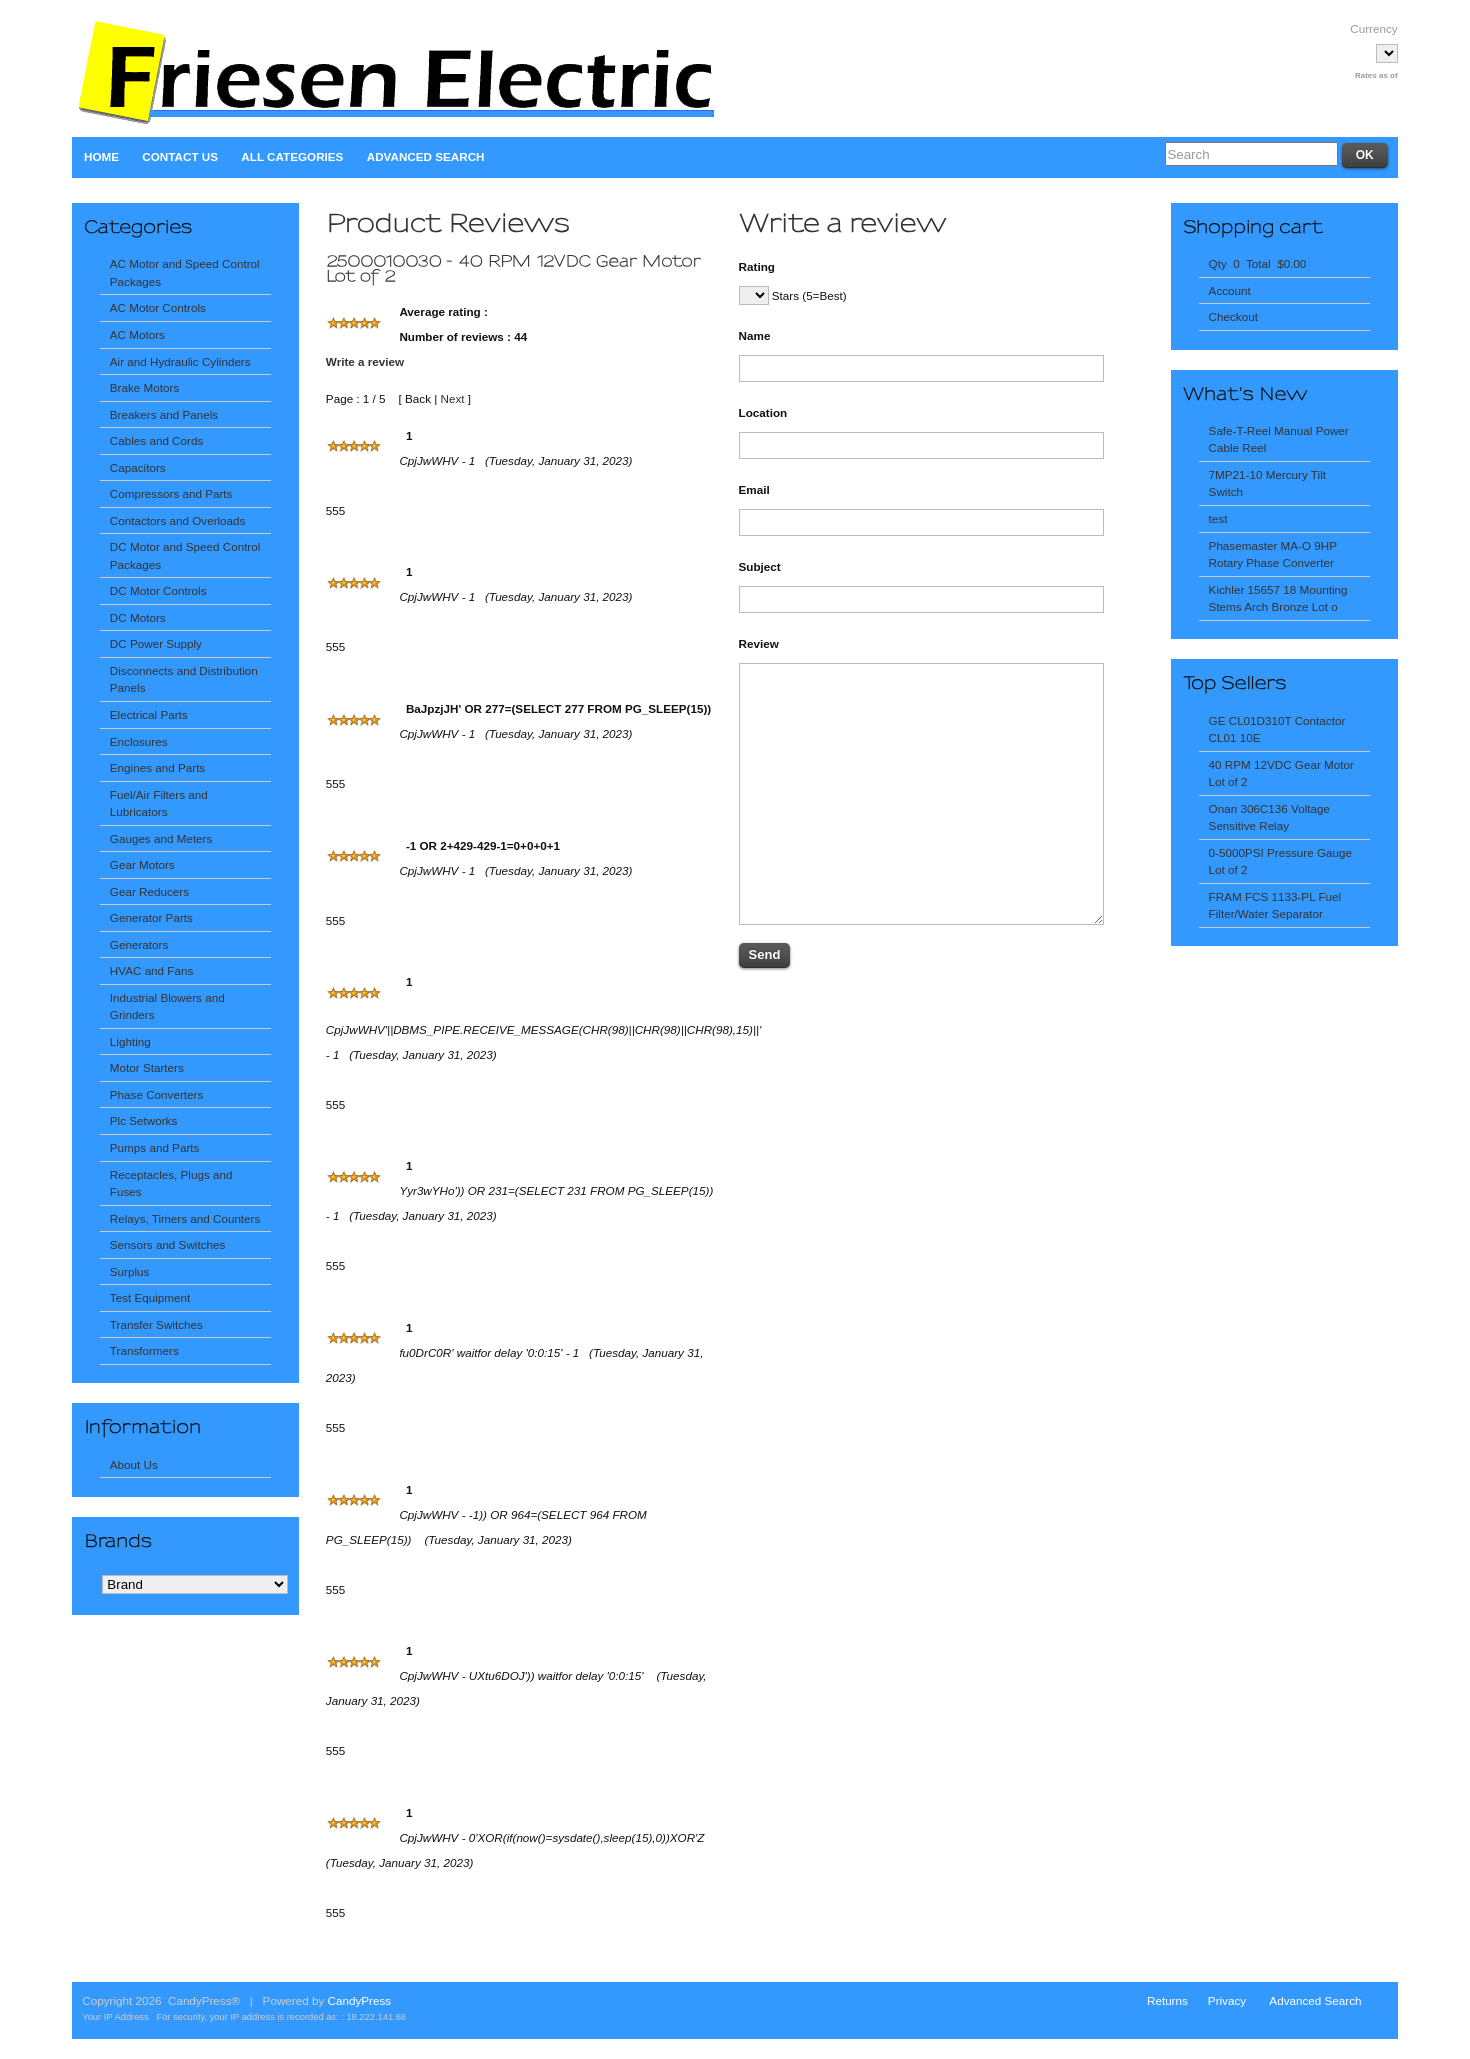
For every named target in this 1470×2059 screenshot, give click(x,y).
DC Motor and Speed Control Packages (185, 555)
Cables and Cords (156, 440)
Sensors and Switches (167, 1244)
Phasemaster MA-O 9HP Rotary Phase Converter (1273, 554)
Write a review (365, 361)
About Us (134, 1464)
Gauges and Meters (161, 838)
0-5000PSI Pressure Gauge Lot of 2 (1280, 861)
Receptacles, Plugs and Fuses (171, 1183)
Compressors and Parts (171, 493)
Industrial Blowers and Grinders (167, 1006)
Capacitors (138, 467)
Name (755, 335)
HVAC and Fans (151, 970)
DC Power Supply (156, 643)
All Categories (292, 156)
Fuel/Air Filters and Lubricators (159, 803)
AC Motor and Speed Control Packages (185, 272)
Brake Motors (144, 387)
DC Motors (138, 617)
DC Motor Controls (158, 590)
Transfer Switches (156, 1324)
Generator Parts (151, 917)
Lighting (130, 1041)
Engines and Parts (157, 767)
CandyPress (360, 2000)
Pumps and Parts (155, 1147)
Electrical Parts (149, 714)
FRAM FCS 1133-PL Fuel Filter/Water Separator (1275, 905)
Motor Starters (147, 1067)
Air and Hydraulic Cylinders (180, 361)
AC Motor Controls (158, 307)
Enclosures (139, 741)
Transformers (144, 1350)
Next (452, 398)
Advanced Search (426, 156)
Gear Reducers (149, 891)
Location (763, 412)
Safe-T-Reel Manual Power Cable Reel (1279, 439)
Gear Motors (142, 864)
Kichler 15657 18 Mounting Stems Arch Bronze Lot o (1278, 598)
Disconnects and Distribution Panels (184, 679)
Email (754, 489)
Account (1230, 290)
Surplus (130, 1271)
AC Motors (137, 334)
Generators (139, 944)
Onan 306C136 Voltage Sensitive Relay (1269, 817)
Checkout (1233, 316)
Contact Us (180, 156)
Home (101, 156)
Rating (757, 266)
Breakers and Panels (164, 414)
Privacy (1227, 2000)
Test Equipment (150, 1297)
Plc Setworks (143, 1120)
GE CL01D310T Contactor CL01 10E (1277, 729)
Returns (1167, 2000)
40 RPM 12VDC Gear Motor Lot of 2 (1281, 773)
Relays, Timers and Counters (185, 1218)
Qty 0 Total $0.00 (1258, 263)
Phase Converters (156, 1094)
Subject (760, 566)
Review (759, 643)
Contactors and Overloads (178, 520)
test (1218, 518)
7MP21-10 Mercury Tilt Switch (1267, 483)
